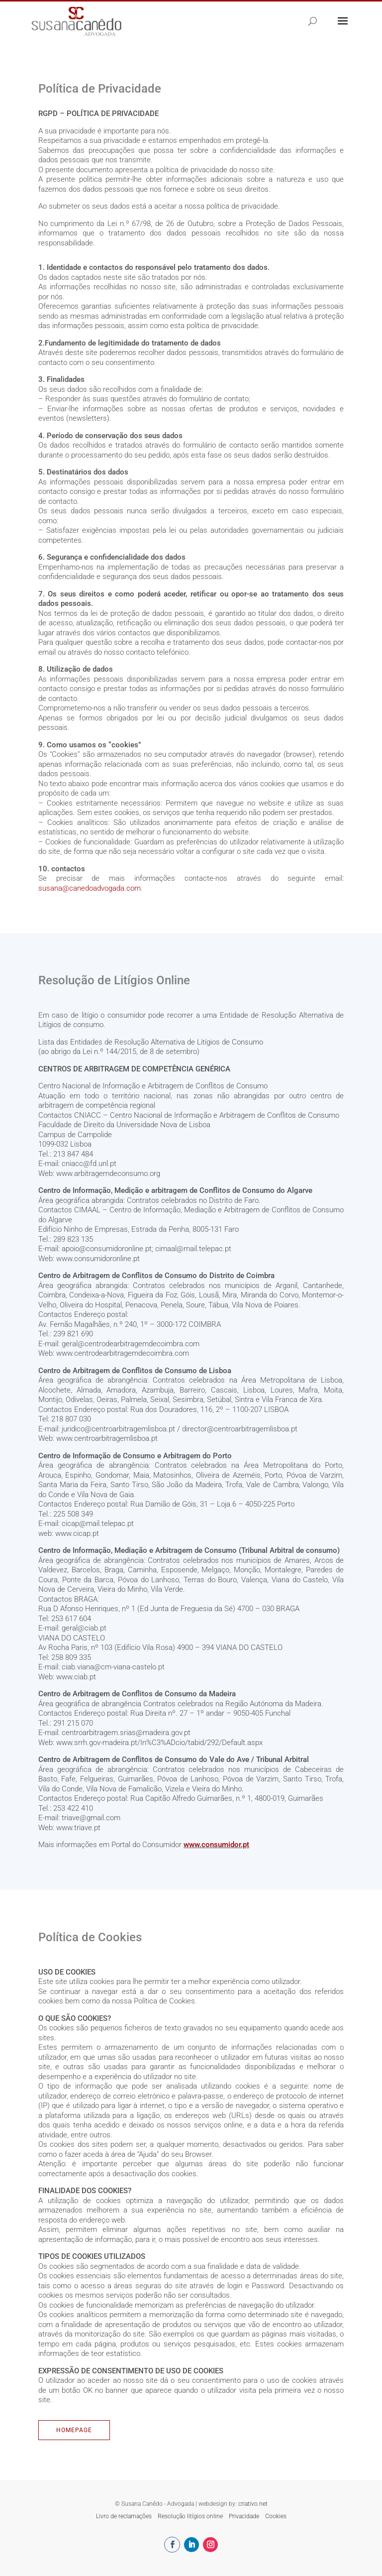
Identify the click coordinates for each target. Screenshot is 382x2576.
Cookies (275, 2516)
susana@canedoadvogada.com (89, 888)
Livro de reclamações (124, 2516)
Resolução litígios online (190, 2516)
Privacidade (244, 2516)
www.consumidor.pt (216, 1844)
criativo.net (253, 2503)
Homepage (74, 2430)
